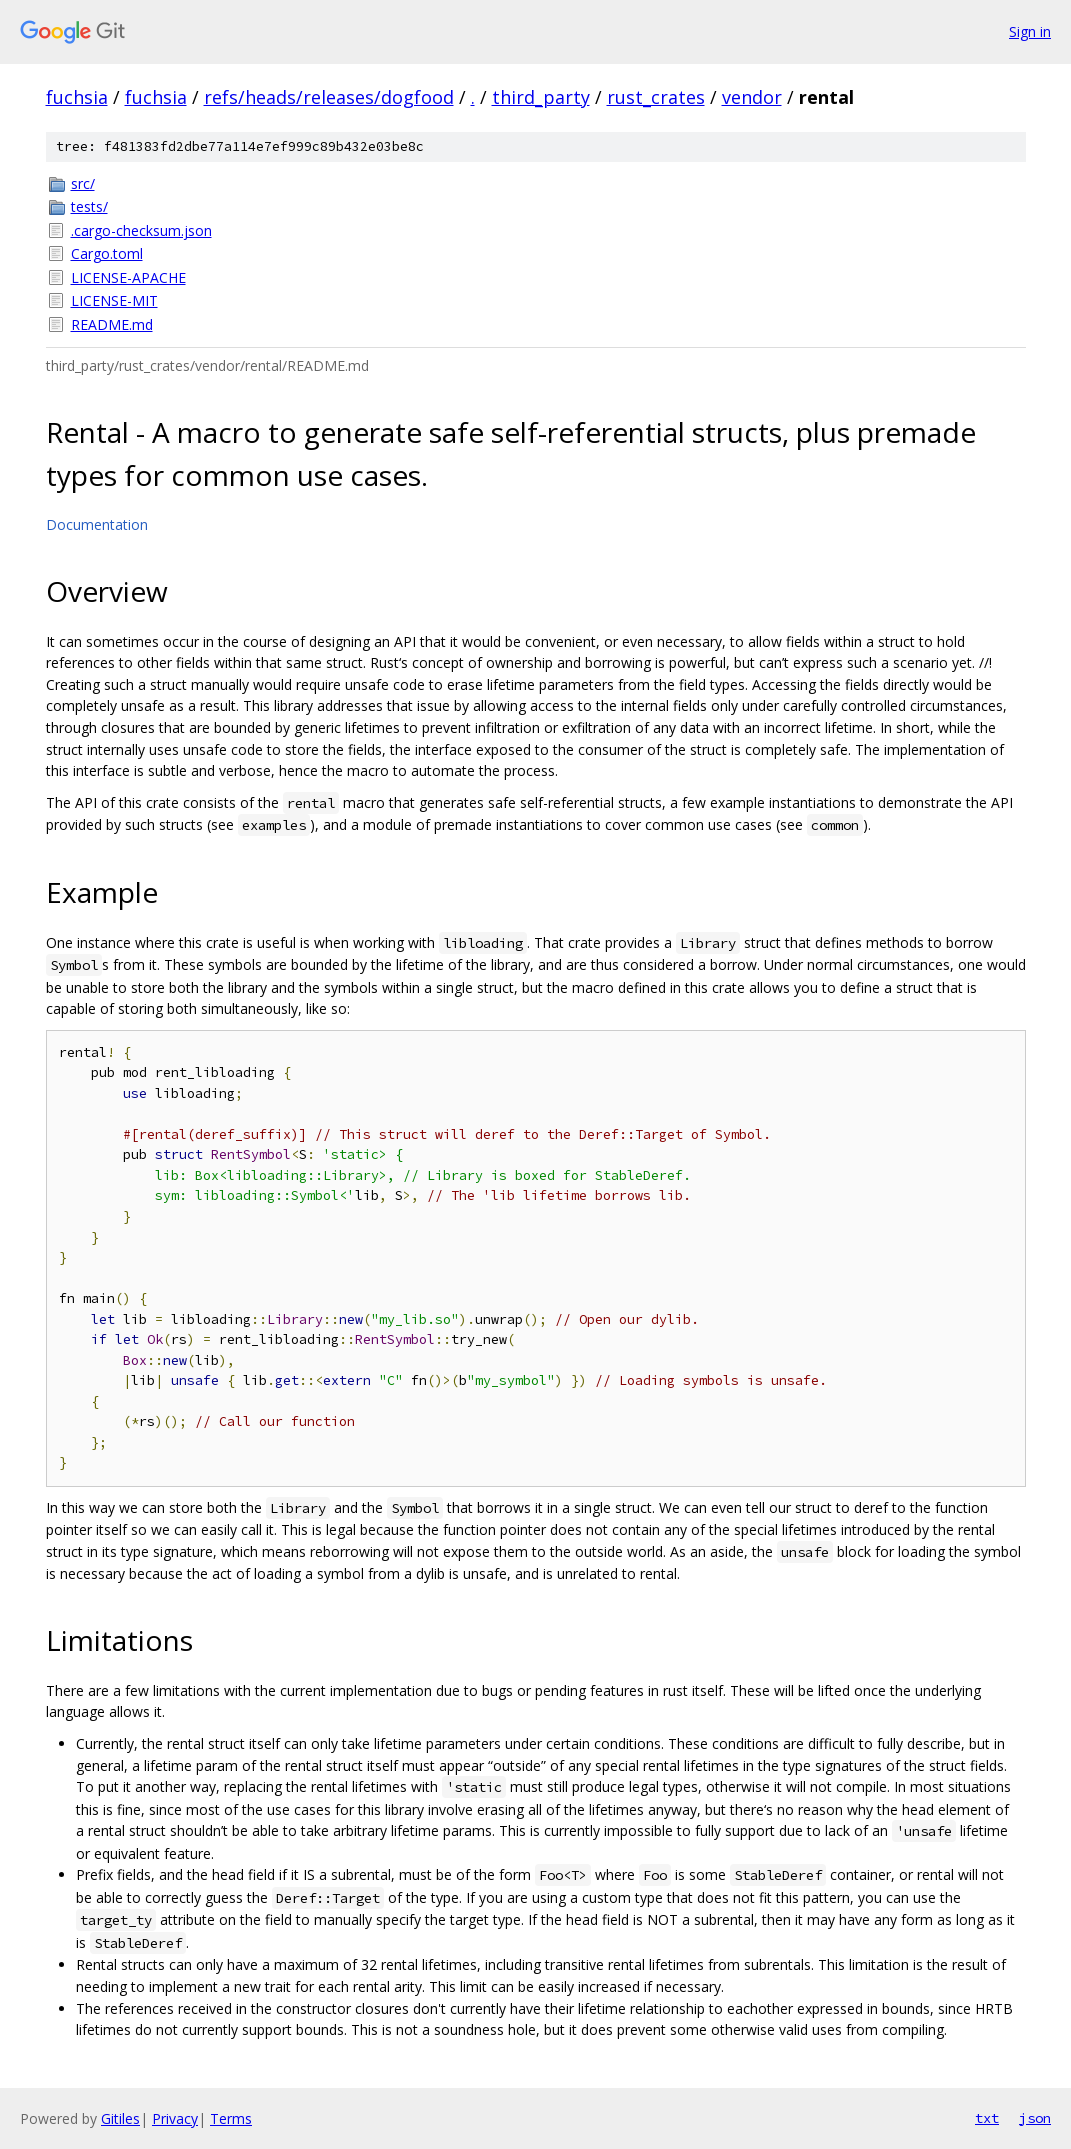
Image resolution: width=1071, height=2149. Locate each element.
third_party (541, 97)
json (1035, 2118)
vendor (752, 97)
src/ (83, 183)
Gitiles (120, 2118)
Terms (231, 2118)
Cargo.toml (107, 253)
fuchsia (77, 97)
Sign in (1030, 31)
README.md (112, 324)
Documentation (97, 524)
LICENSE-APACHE (128, 277)
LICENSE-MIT (114, 300)
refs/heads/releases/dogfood (329, 97)
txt (987, 2118)
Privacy (175, 2118)
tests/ (89, 206)
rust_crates (656, 97)
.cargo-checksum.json (141, 230)
